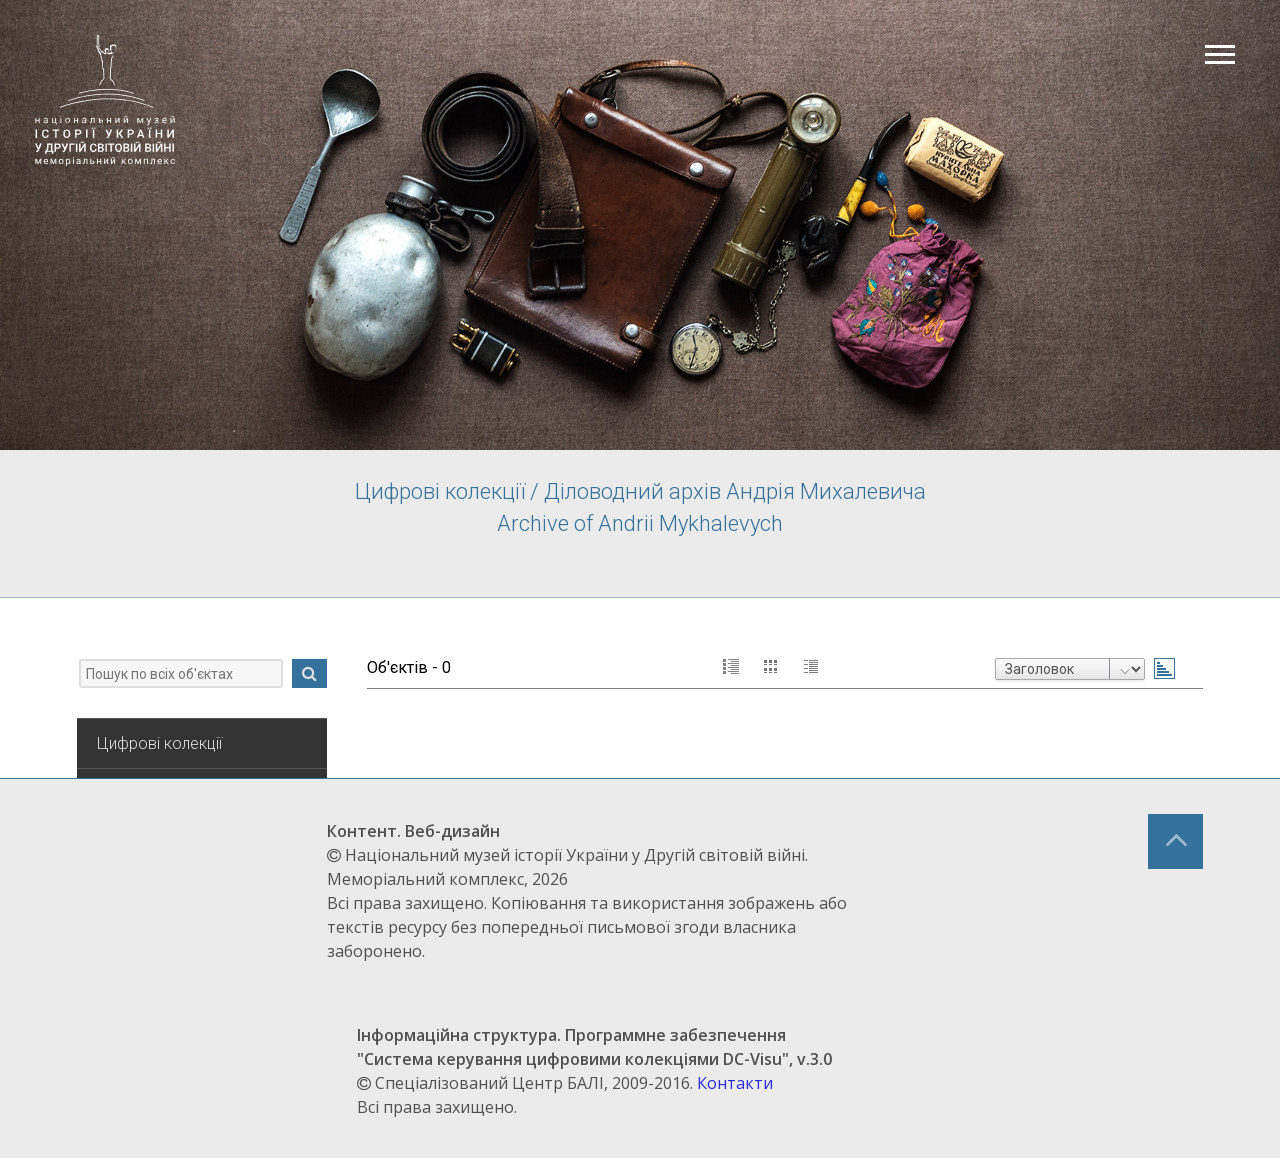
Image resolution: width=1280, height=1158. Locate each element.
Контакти (735, 1083)
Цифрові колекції (159, 743)
